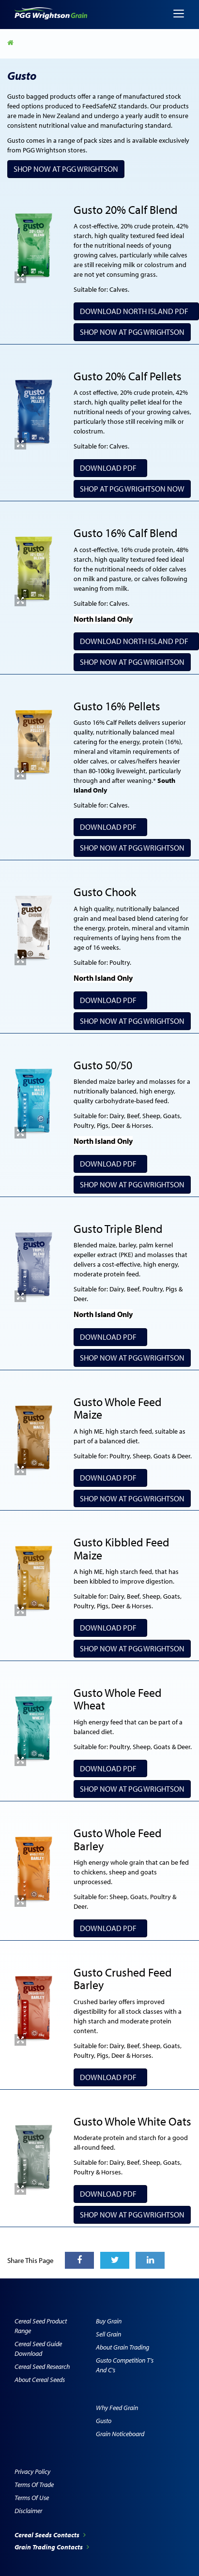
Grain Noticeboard (120, 2433)
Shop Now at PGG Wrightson (66, 169)
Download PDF (110, 468)
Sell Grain (108, 2334)
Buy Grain (109, 2321)
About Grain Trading (122, 2347)
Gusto (103, 2420)
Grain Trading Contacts (52, 2547)
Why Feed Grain (117, 2407)
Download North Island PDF (136, 311)
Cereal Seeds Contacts (50, 2535)
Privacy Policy (32, 2471)
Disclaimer (28, 2510)
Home (11, 42)
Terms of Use (32, 2497)
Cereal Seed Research (42, 2366)
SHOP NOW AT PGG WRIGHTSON (132, 1498)
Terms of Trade (34, 2484)
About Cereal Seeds (40, 2379)
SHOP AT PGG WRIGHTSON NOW (132, 489)
